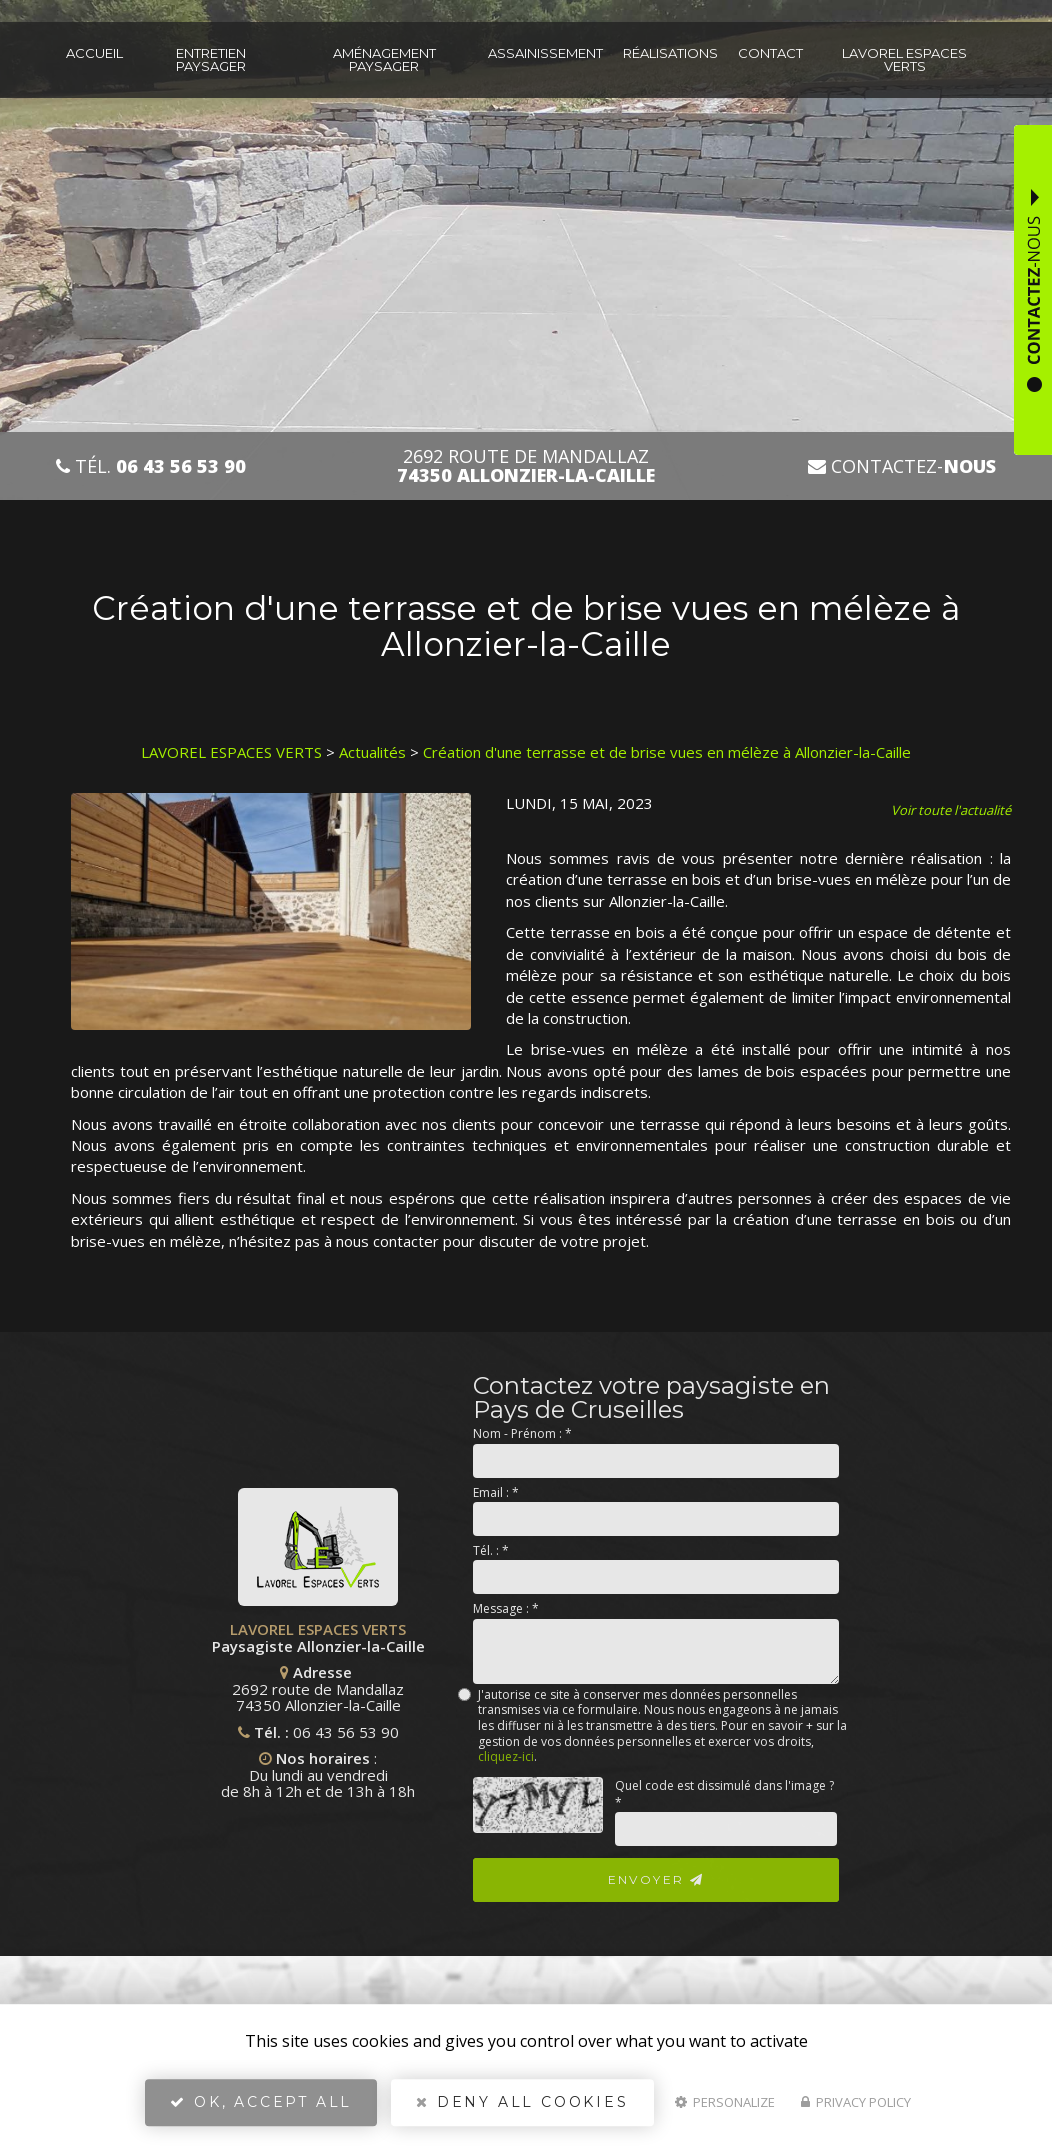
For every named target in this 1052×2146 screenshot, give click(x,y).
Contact (770, 53)
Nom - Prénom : (522, 1433)
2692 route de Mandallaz (526, 466)
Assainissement (545, 53)
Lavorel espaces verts (904, 59)
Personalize (725, 2102)
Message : (506, 1608)
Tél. (151, 466)
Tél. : (491, 1550)
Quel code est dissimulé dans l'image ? (724, 1794)
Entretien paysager (211, 59)
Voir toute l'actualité (951, 810)
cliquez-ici (506, 1756)
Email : (496, 1492)
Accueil (94, 53)
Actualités (372, 752)
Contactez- (902, 466)
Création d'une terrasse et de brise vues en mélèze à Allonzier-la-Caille (667, 752)
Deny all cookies (522, 2102)
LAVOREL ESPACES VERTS (231, 752)
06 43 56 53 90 (159, 1732)
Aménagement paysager (384, 59)
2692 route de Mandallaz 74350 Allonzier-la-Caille (132, 1688)
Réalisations (670, 53)
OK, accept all (261, 2102)
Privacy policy (856, 2102)
